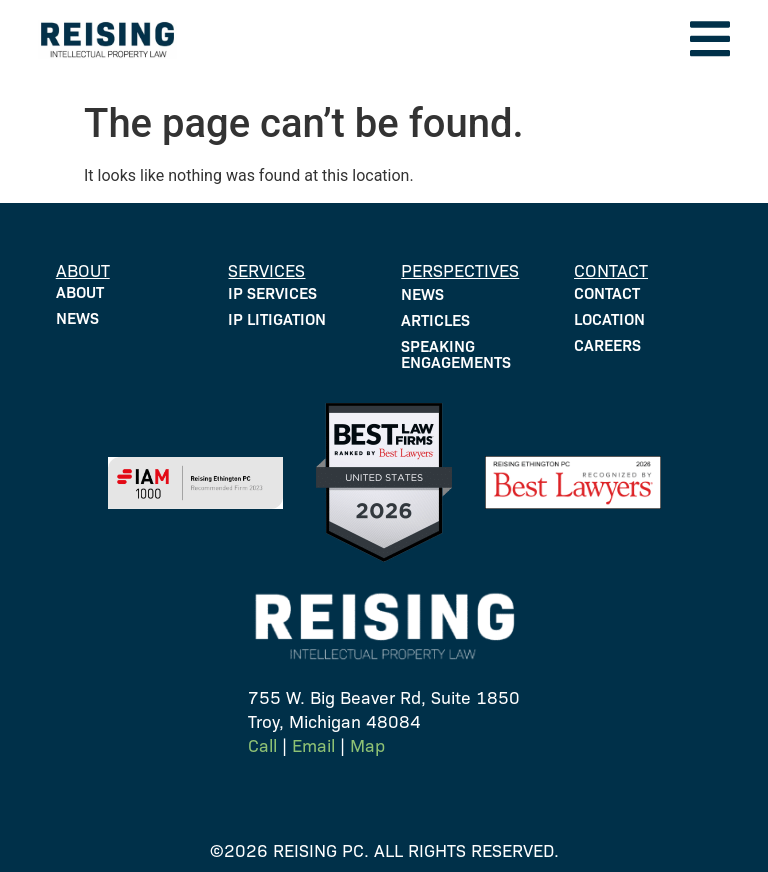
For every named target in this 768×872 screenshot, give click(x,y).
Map (367, 744)
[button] (710, 39)
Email (313, 744)
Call (262, 744)
